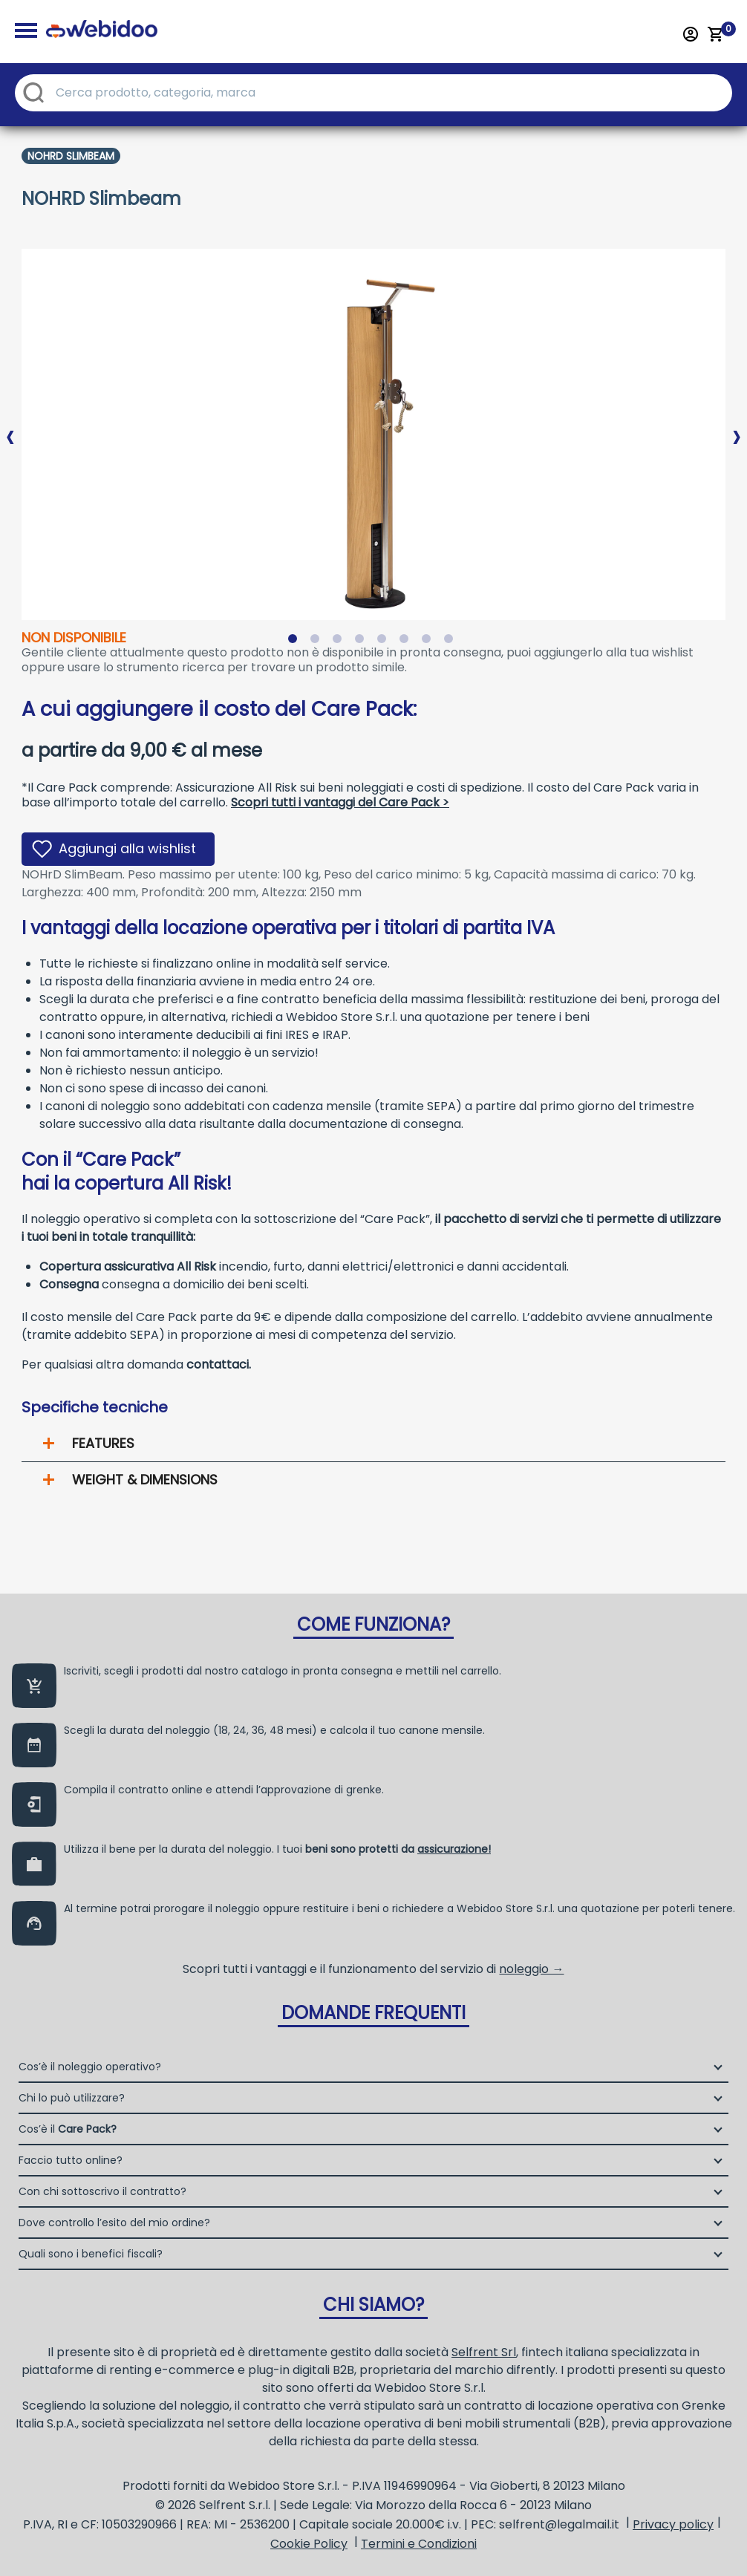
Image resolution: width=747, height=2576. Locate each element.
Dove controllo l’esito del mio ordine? (114, 2222)
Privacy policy (673, 2524)
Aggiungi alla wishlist (127, 848)
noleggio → (531, 1968)
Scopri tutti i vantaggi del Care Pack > (340, 802)
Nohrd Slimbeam (70, 156)
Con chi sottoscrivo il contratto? (102, 2191)
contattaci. (218, 1364)
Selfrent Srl (483, 2352)
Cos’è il (68, 2129)
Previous (10, 424)
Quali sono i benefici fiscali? (91, 2253)
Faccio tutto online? (71, 2160)
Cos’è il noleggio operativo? (90, 2066)
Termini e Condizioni (419, 2543)
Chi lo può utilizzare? (72, 2097)
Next (736, 424)
